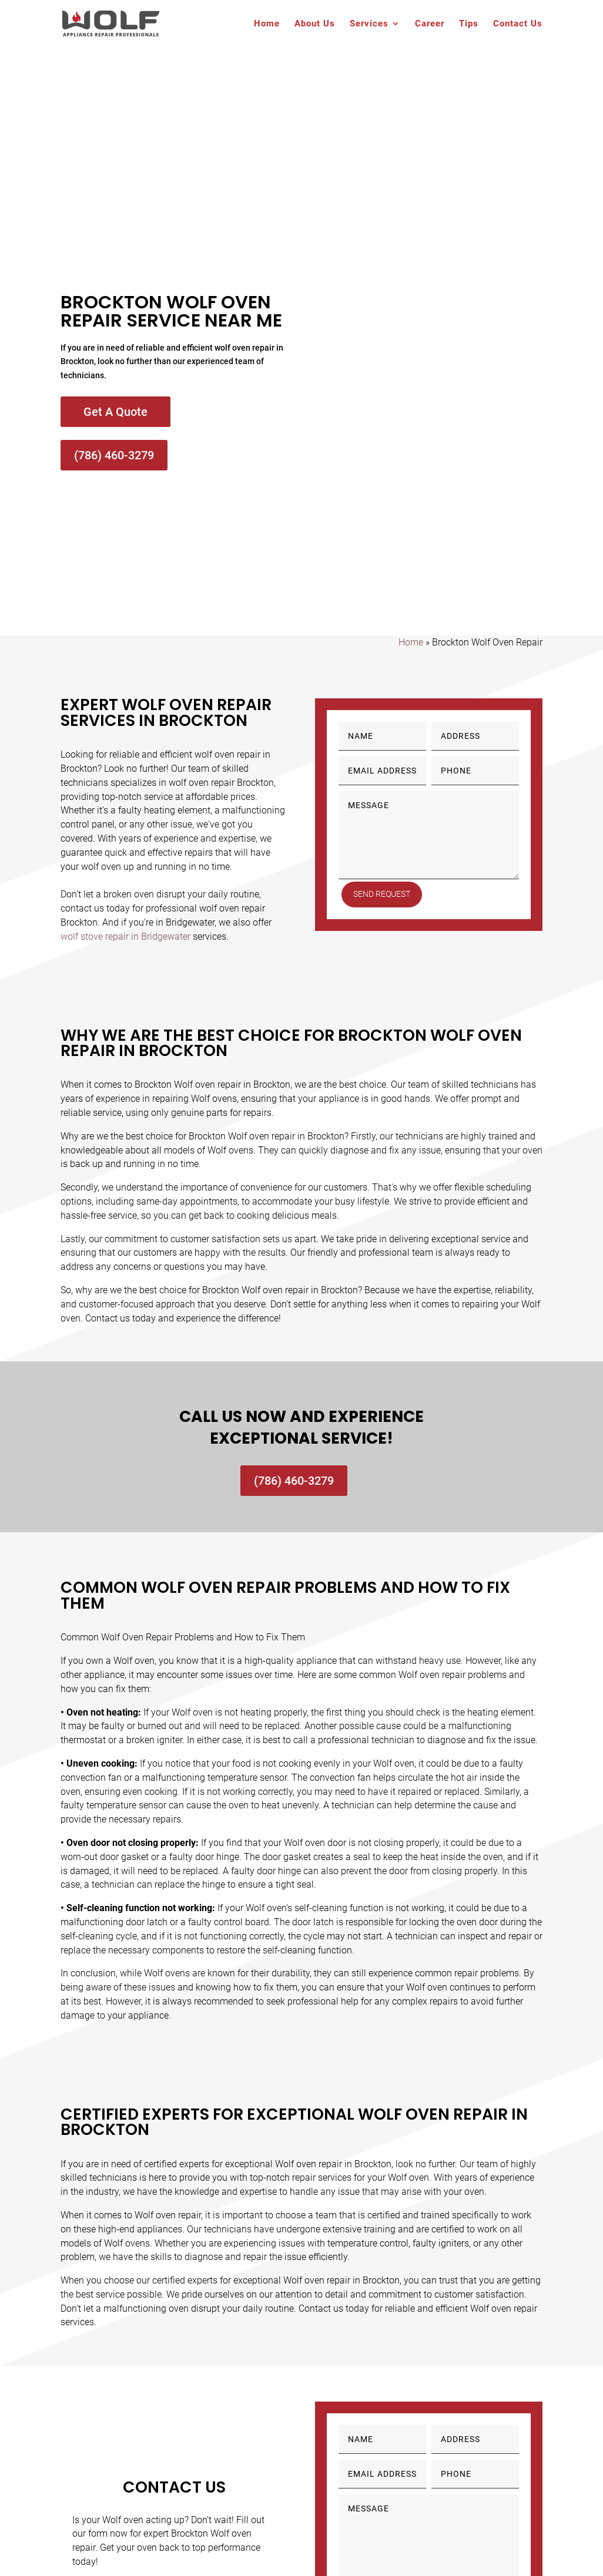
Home (267, 24)
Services (369, 24)
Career (429, 24)
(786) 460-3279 (114, 455)
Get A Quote (115, 412)
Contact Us (517, 24)
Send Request (385, 894)
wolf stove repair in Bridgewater (125, 936)
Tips (468, 24)
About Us (314, 24)
